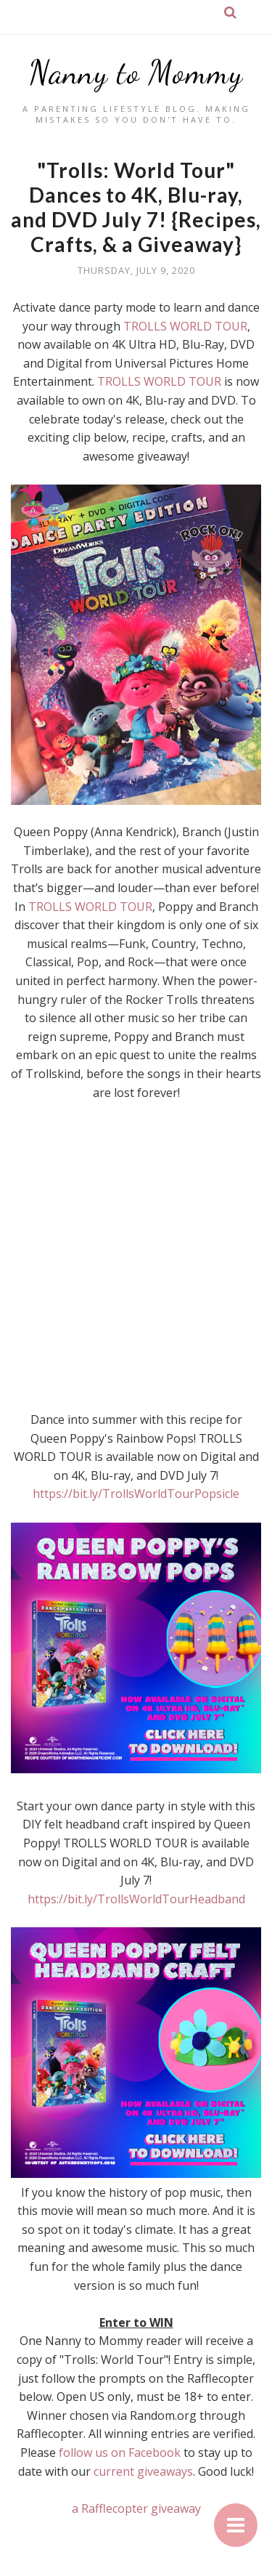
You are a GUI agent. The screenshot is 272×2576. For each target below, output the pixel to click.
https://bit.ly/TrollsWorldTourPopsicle (136, 1494)
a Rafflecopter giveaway (136, 2508)
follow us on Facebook (121, 2452)
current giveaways (143, 2471)
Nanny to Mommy (136, 73)
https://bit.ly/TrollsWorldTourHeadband (136, 1899)
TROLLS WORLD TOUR (185, 326)
